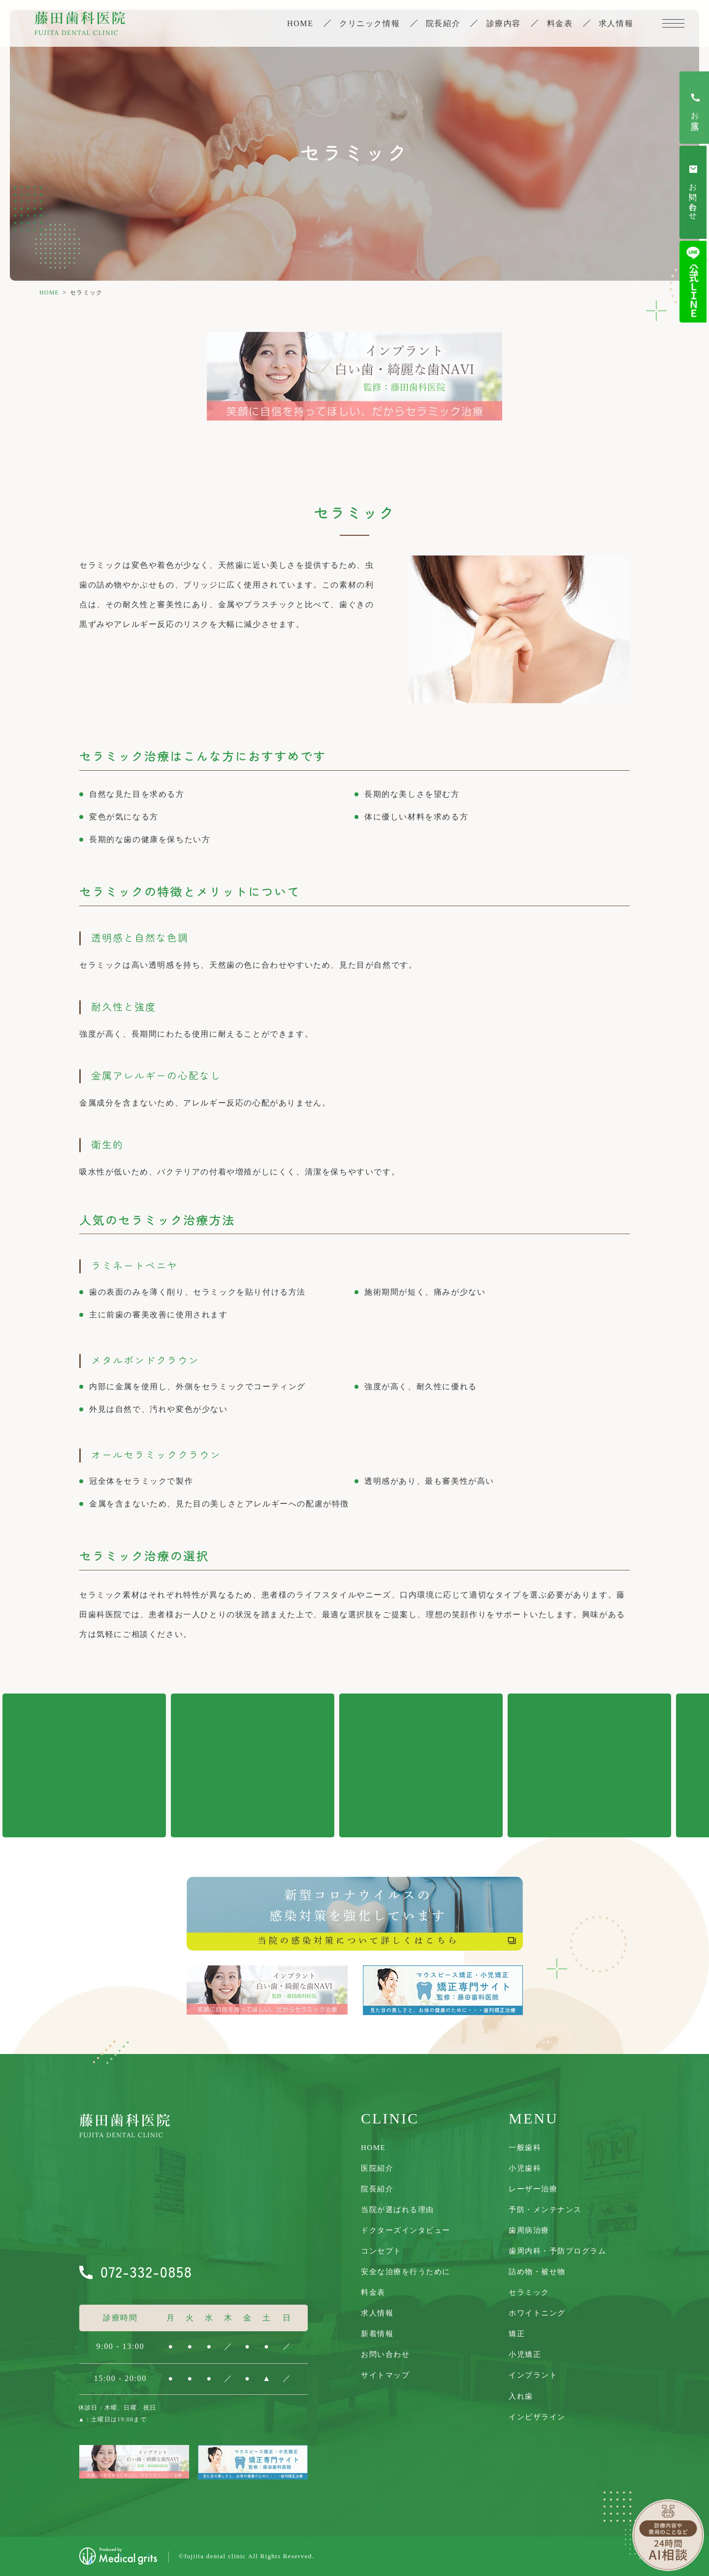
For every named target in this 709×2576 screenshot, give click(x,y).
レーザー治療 (533, 2189)
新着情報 (377, 2334)
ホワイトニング (537, 2313)
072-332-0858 (146, 2271)
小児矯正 (525, 2354)
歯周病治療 (529, 2230)
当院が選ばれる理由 (397, 2210)
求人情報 (616, 24)
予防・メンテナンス (545, 2210)
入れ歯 (521, 2396)
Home (298, 24)
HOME (49, 292)
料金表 (559, 24)
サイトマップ (385, 2375)
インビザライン (537, 2417)
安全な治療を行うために (406, 2272)
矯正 (517, 2334)
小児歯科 (525, 2168)
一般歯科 (525, 2148)
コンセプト (381, 2251)
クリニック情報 (367, 24)
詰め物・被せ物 (537, 2272)
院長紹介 (441, 24)
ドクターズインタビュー (406, 2230)
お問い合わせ (385, 2354)
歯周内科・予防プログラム (557, 2251)
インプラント (533, 2375)
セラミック (529, 2292)
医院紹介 (377, 2168)
